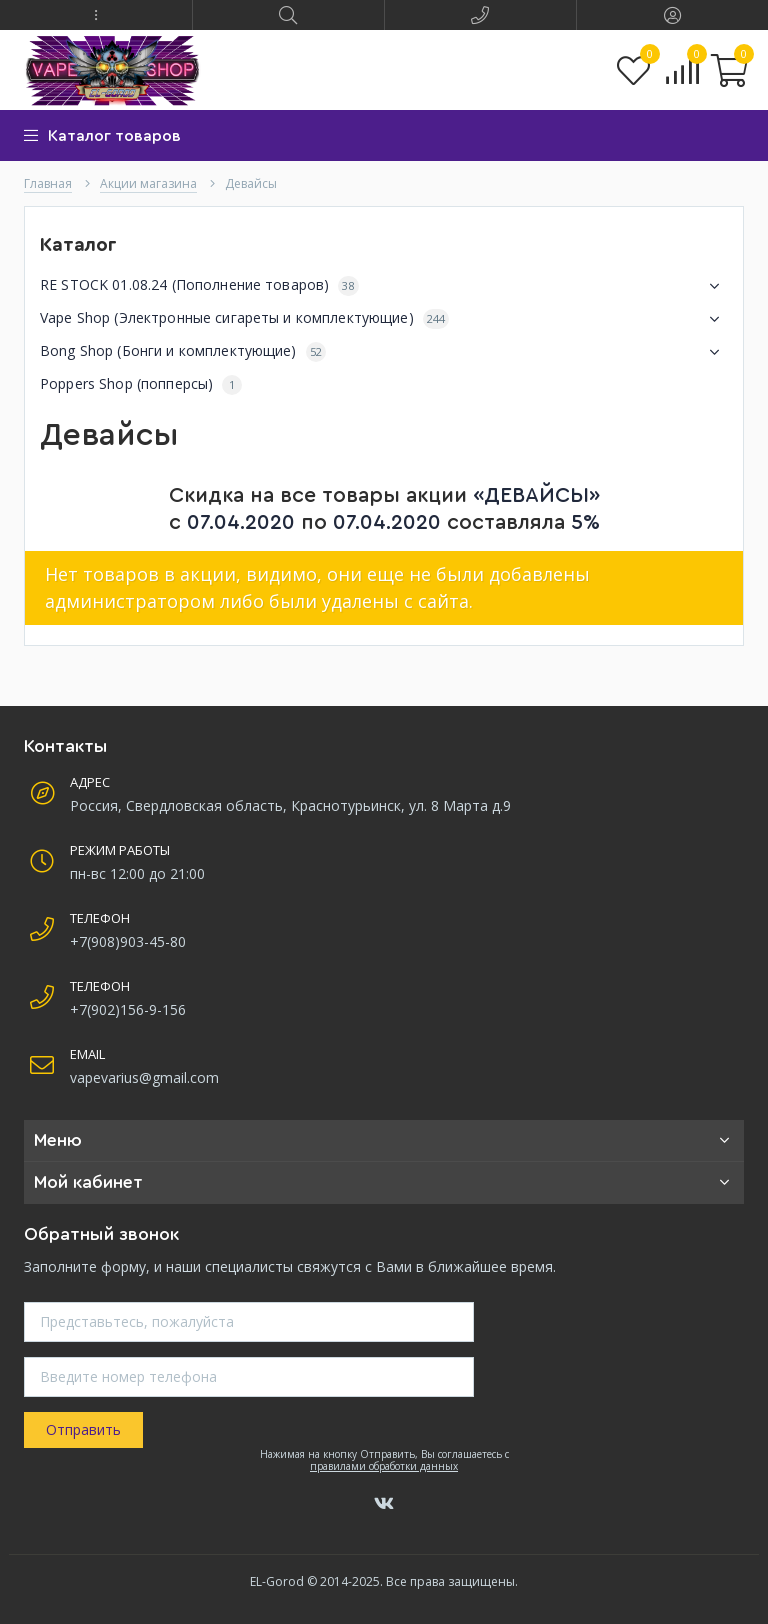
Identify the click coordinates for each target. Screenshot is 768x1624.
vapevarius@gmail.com (144, 1077)
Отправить (83, 1429)
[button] (96, 15)
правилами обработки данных (384, 1466)
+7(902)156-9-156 (128, 1009)
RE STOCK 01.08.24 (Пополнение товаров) (384, 286)
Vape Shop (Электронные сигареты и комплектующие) (384, 319)
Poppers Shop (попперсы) (141, 384)
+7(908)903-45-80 (128, 941)
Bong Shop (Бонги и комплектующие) (384, 352)
